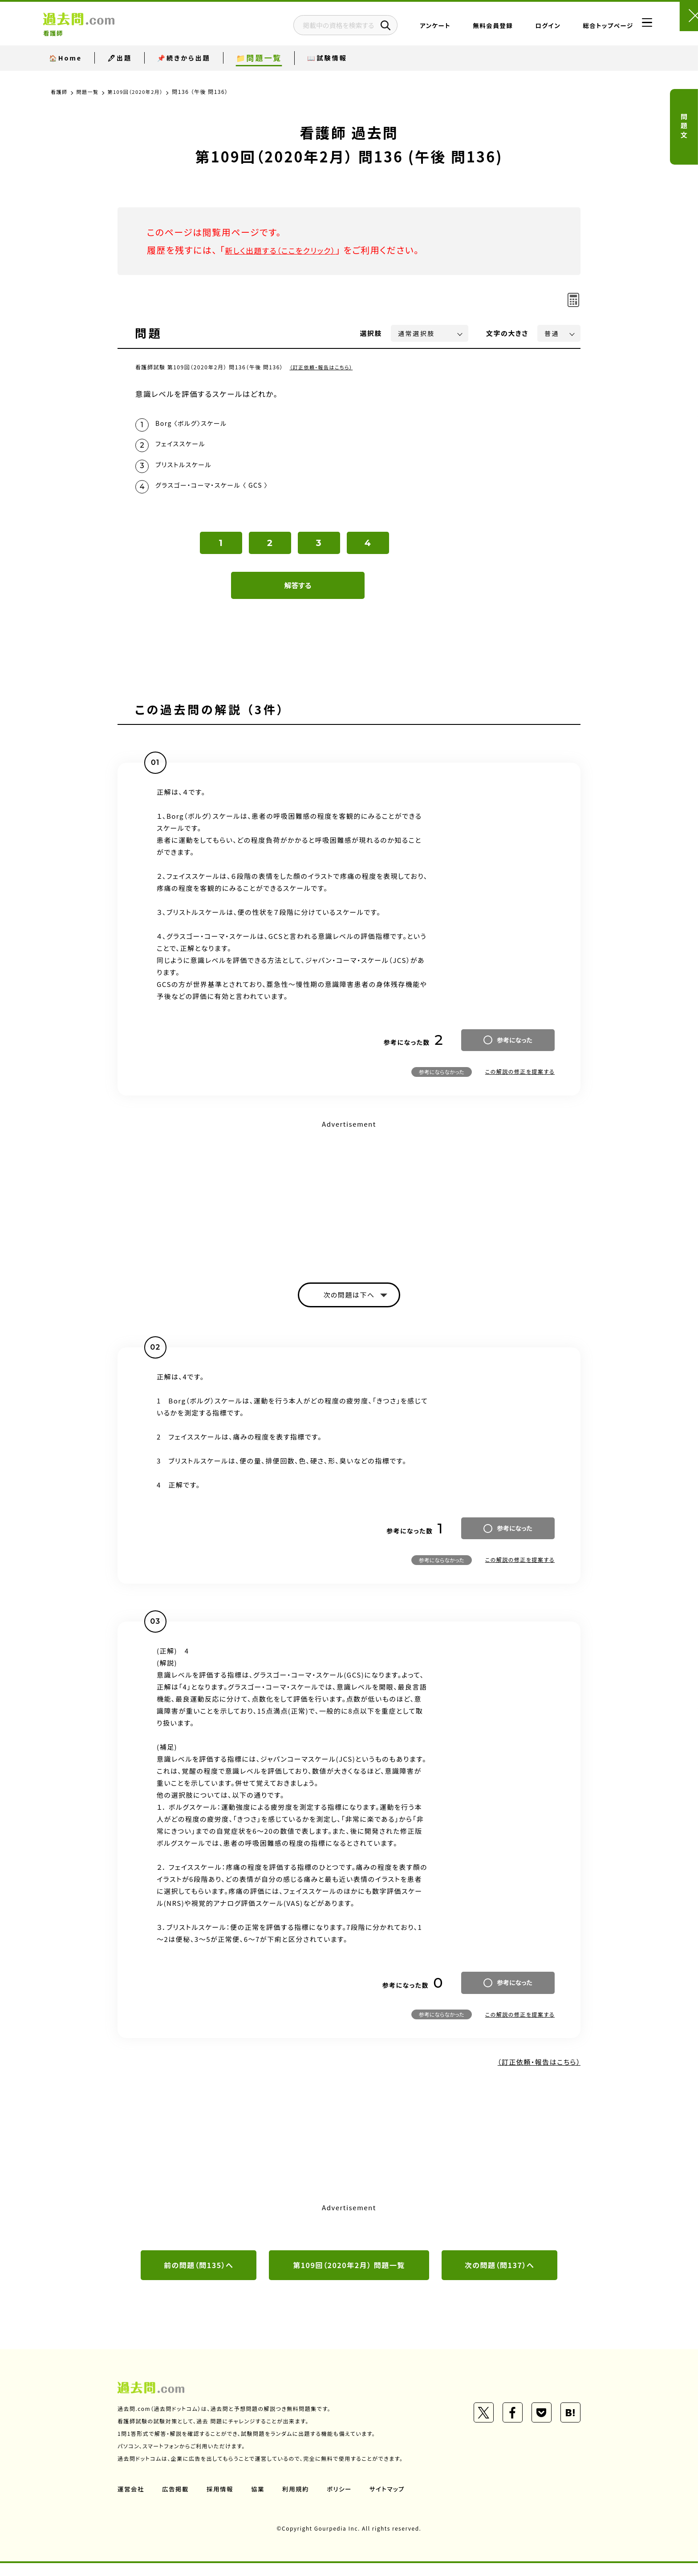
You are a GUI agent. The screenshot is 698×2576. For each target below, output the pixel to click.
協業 (261, 2501)
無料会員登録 (466, 28)
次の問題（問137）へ (499, 2277)
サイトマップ (392, 2501)
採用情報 (222, 2501)
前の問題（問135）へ (198, 2277)
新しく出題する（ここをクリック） (290, 249)
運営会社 (131, 2501)
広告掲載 (177, 2501)
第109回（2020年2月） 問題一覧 (349, 2277)
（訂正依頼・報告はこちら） (324, 367)
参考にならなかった (441, 1080)
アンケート (408, 28)
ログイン (521, 28)
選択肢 (371, 333)
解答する (298, 594)
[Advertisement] (349, 1202)
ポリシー (344, 2501)
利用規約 (299, 2501)
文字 (507, 333)
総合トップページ (581, 28)
